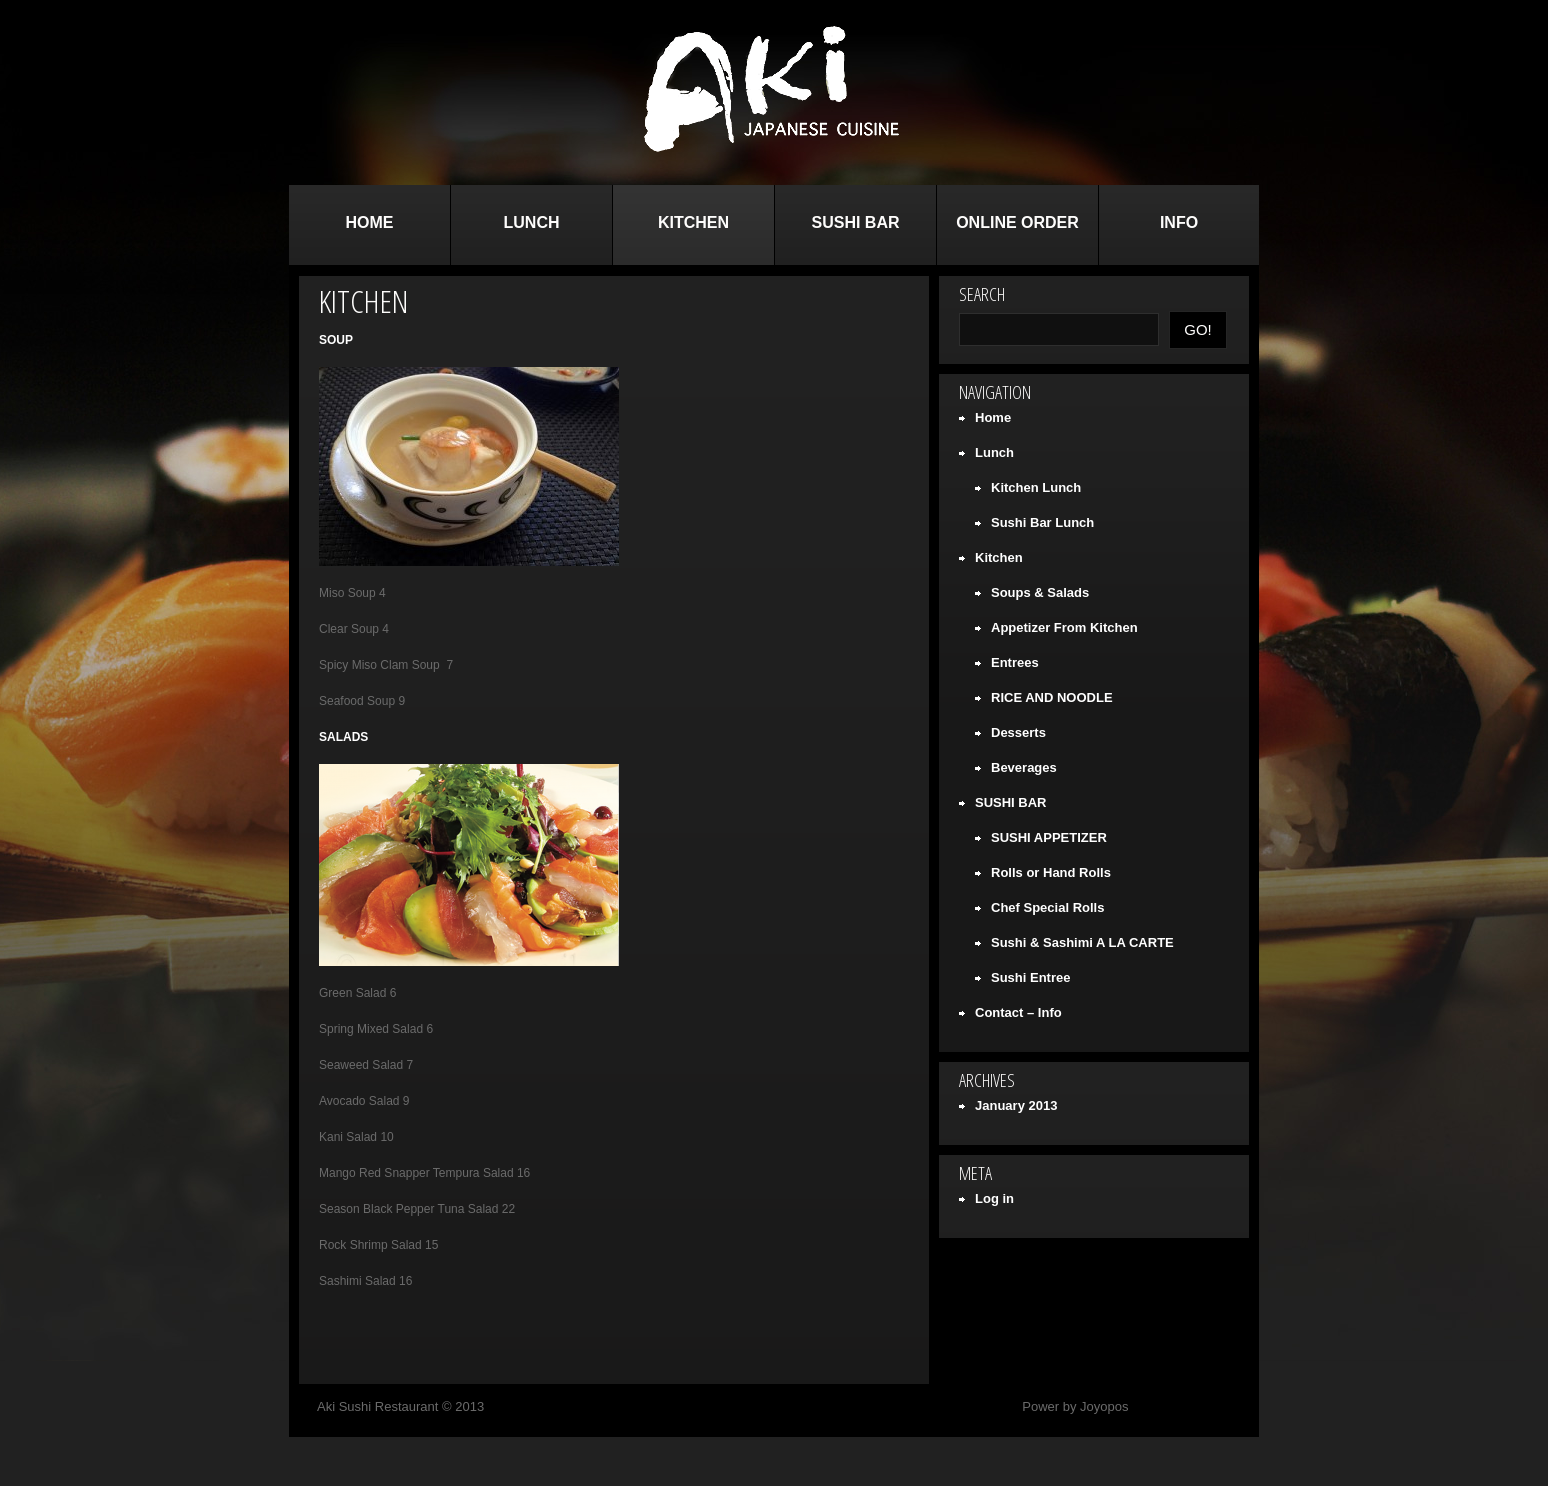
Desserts (1018, 732)
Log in (994, 1198)
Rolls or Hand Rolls (1051, 872)
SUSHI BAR (855, 222)
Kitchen (693, 222)
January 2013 (1016, 1105)
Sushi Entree (1030, 977)
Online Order (1017, 222)
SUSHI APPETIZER (1049, 837)
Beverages (1024, 767)
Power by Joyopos (1075, 1406)
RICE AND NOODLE (1052, 697)
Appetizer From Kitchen (1064, 627)
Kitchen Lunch (1036, 487)
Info (1179, 222)
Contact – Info (1018, 1012)
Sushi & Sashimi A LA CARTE (1082, 942)
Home (370, 222)
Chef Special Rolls (1047, 907)
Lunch (532, 222)
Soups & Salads (1040, 592)
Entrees (1015, 662)
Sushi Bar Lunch (1042, 522)
